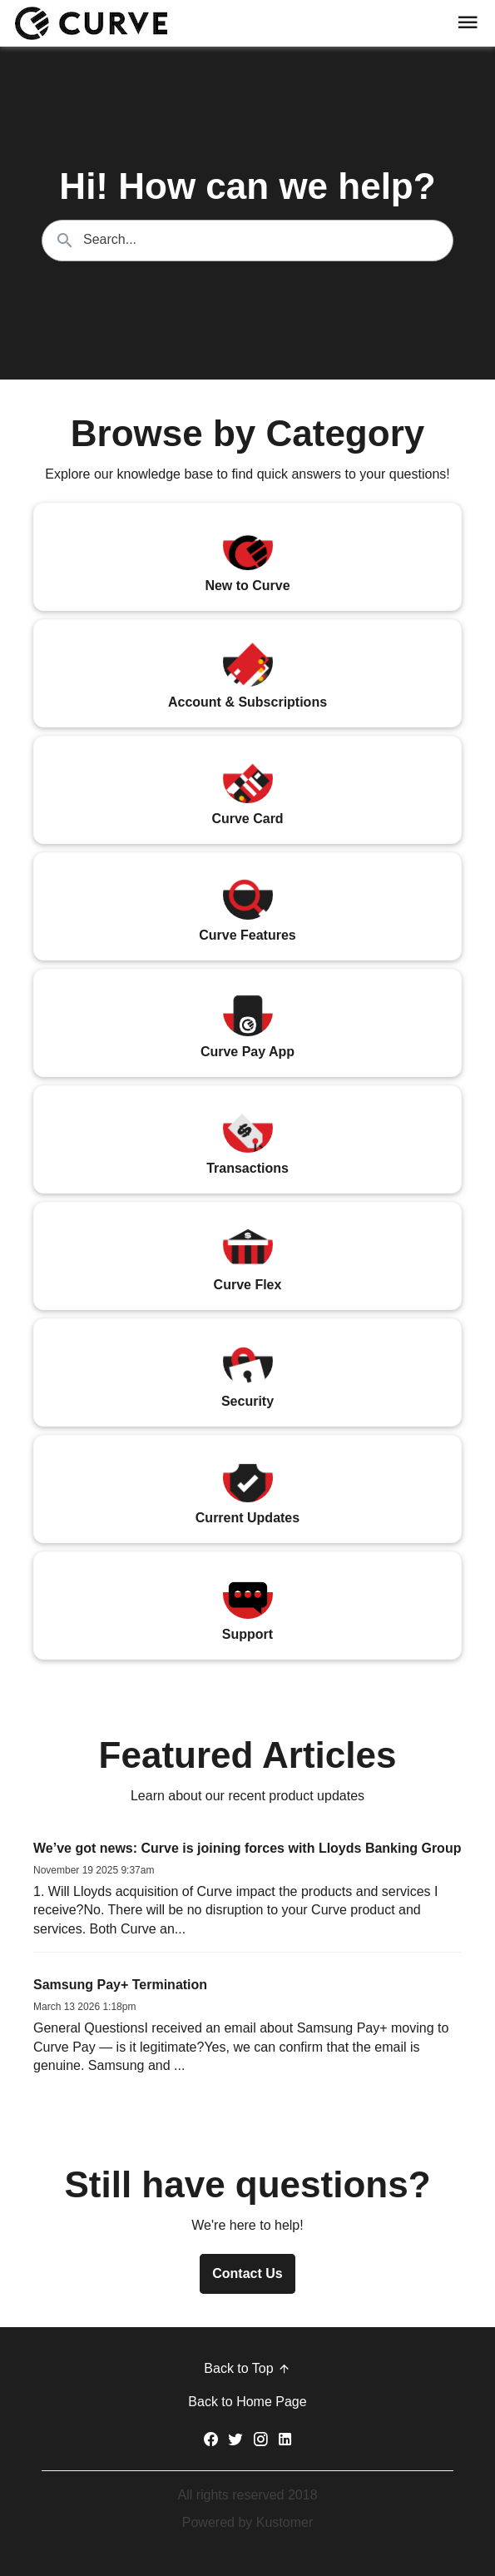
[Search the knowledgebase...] (247, 240)
